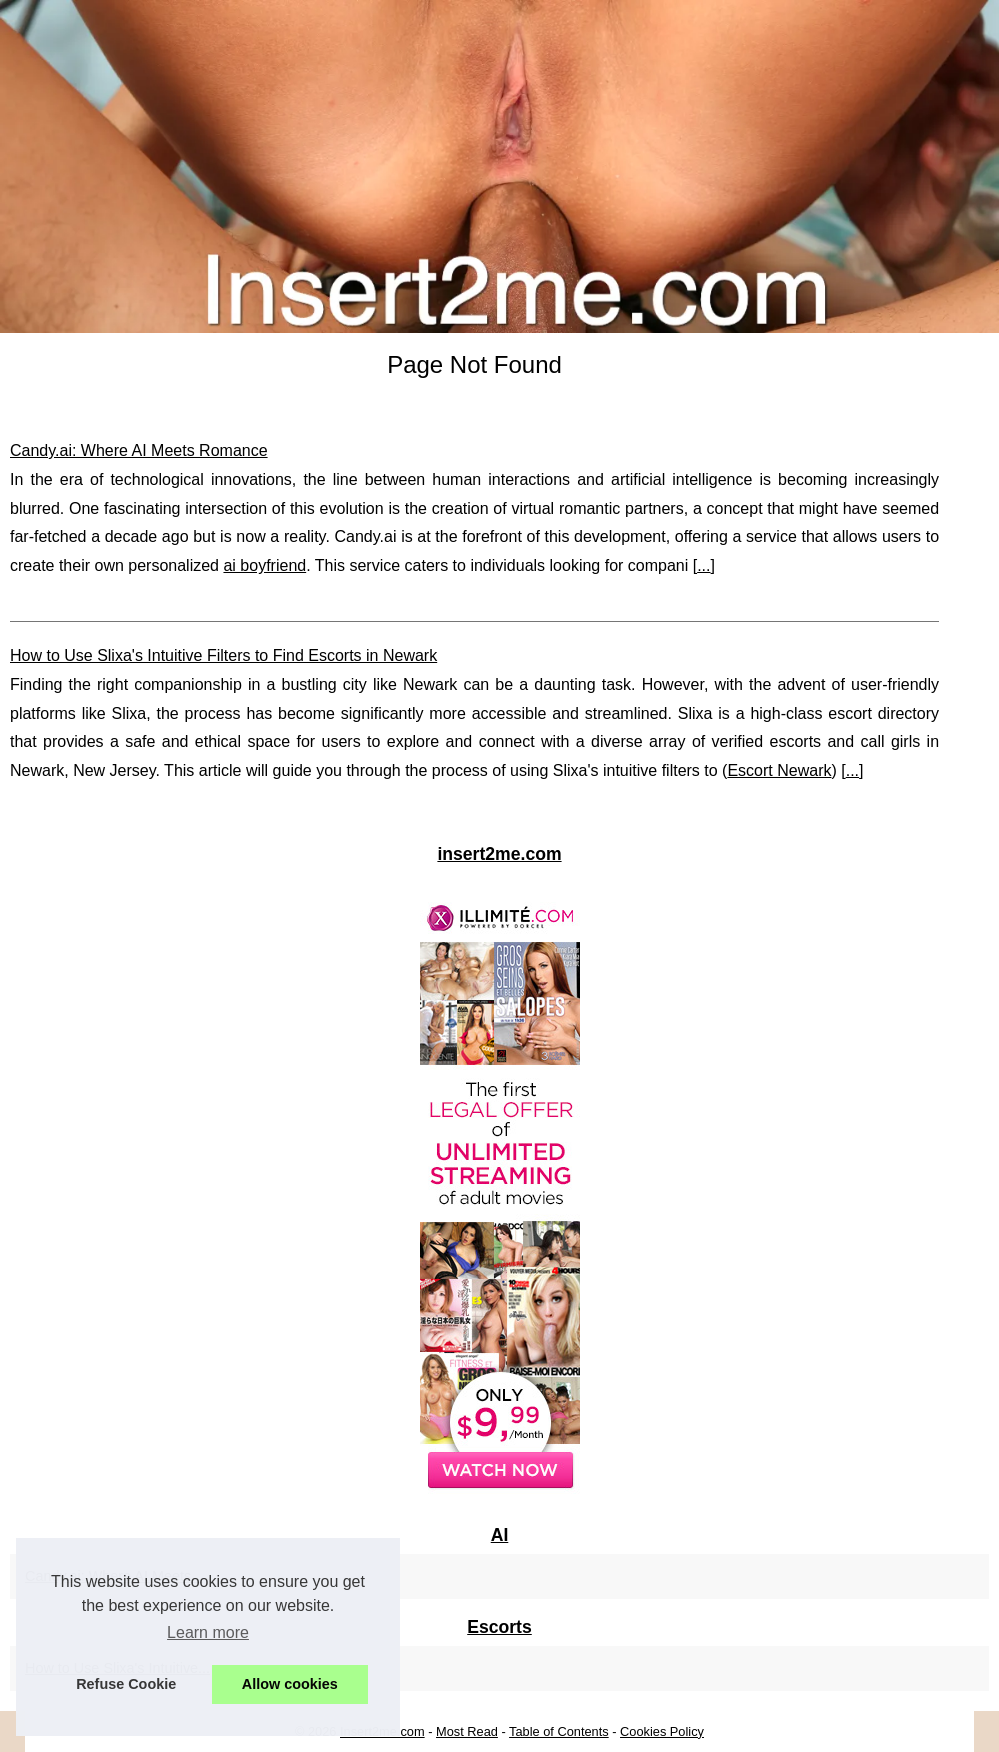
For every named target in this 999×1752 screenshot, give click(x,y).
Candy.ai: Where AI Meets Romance (139, 450)
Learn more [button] (208, 1632)
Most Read (467, 1731)
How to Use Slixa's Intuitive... (117, 1668)
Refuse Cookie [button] (126, 1684)
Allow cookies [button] (290, 1684)
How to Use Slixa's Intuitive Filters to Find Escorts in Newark (223, 655)
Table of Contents (559, 1731)
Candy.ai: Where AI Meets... (114, 1576)
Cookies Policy (662, 1731)
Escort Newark (779, 770)
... (703, 565)
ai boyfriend (264, 565)
